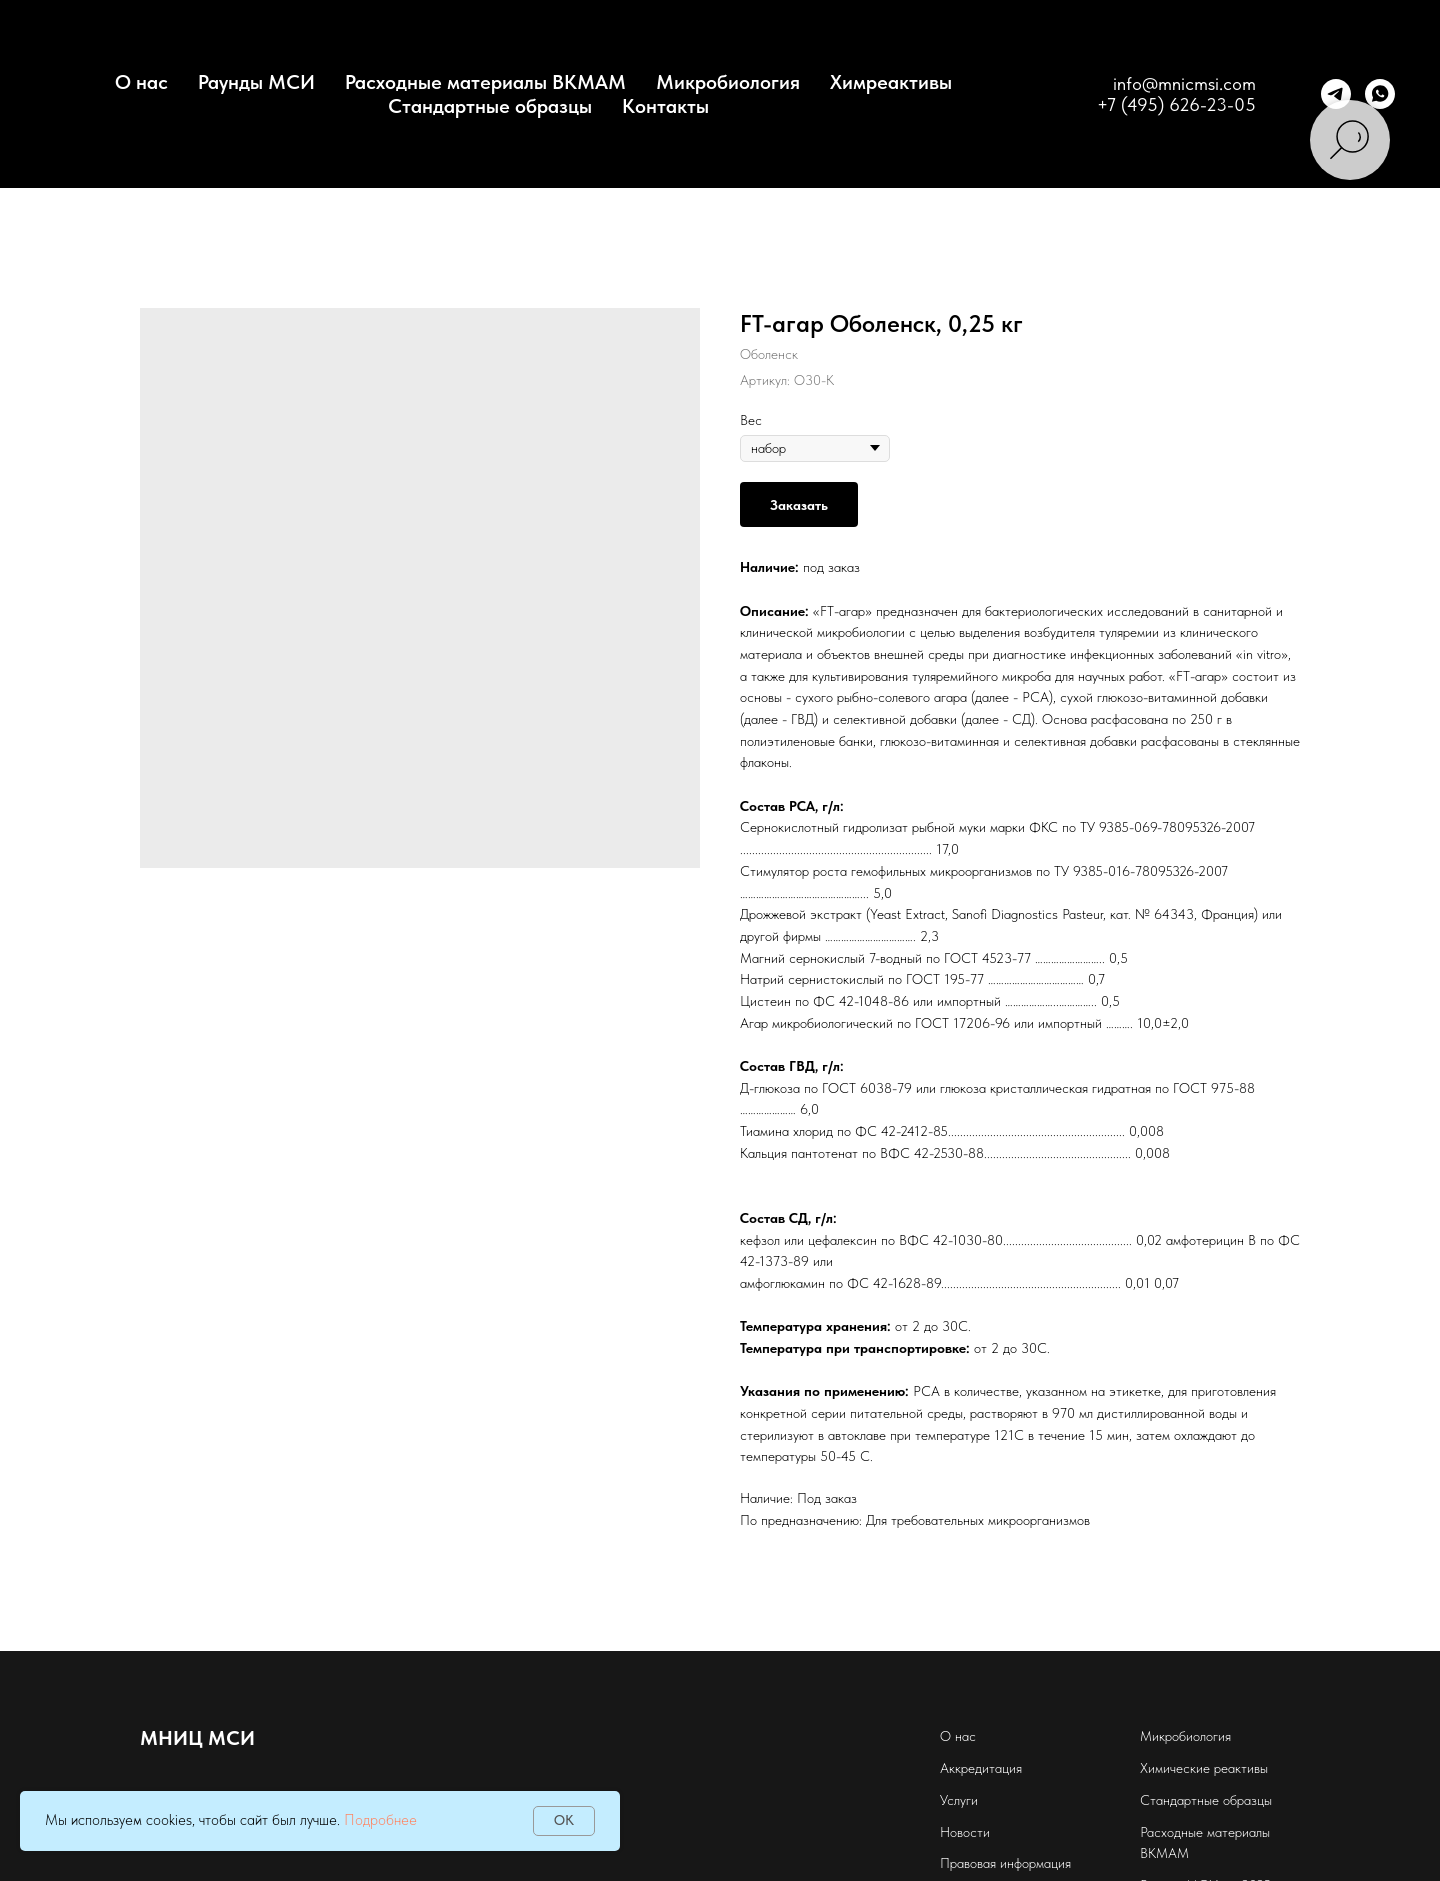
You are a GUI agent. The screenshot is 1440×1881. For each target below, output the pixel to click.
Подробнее (380, 1820)
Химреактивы (891, 82)
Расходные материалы (1205, 1832)
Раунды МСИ (256, 82)
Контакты (665, 106)
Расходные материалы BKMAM (485, 82)
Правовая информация (1005, 1863)
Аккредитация (981, 1768)
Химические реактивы (1204, 1768)
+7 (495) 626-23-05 (1176, 104)
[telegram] (1336, 94)
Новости (965, 1832)
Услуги (959, 1800)
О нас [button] (141, 82)
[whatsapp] (1380, 94)
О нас (958, 1736)
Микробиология (728, 82)
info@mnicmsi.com (1184, 83)
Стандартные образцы (490, 106)
